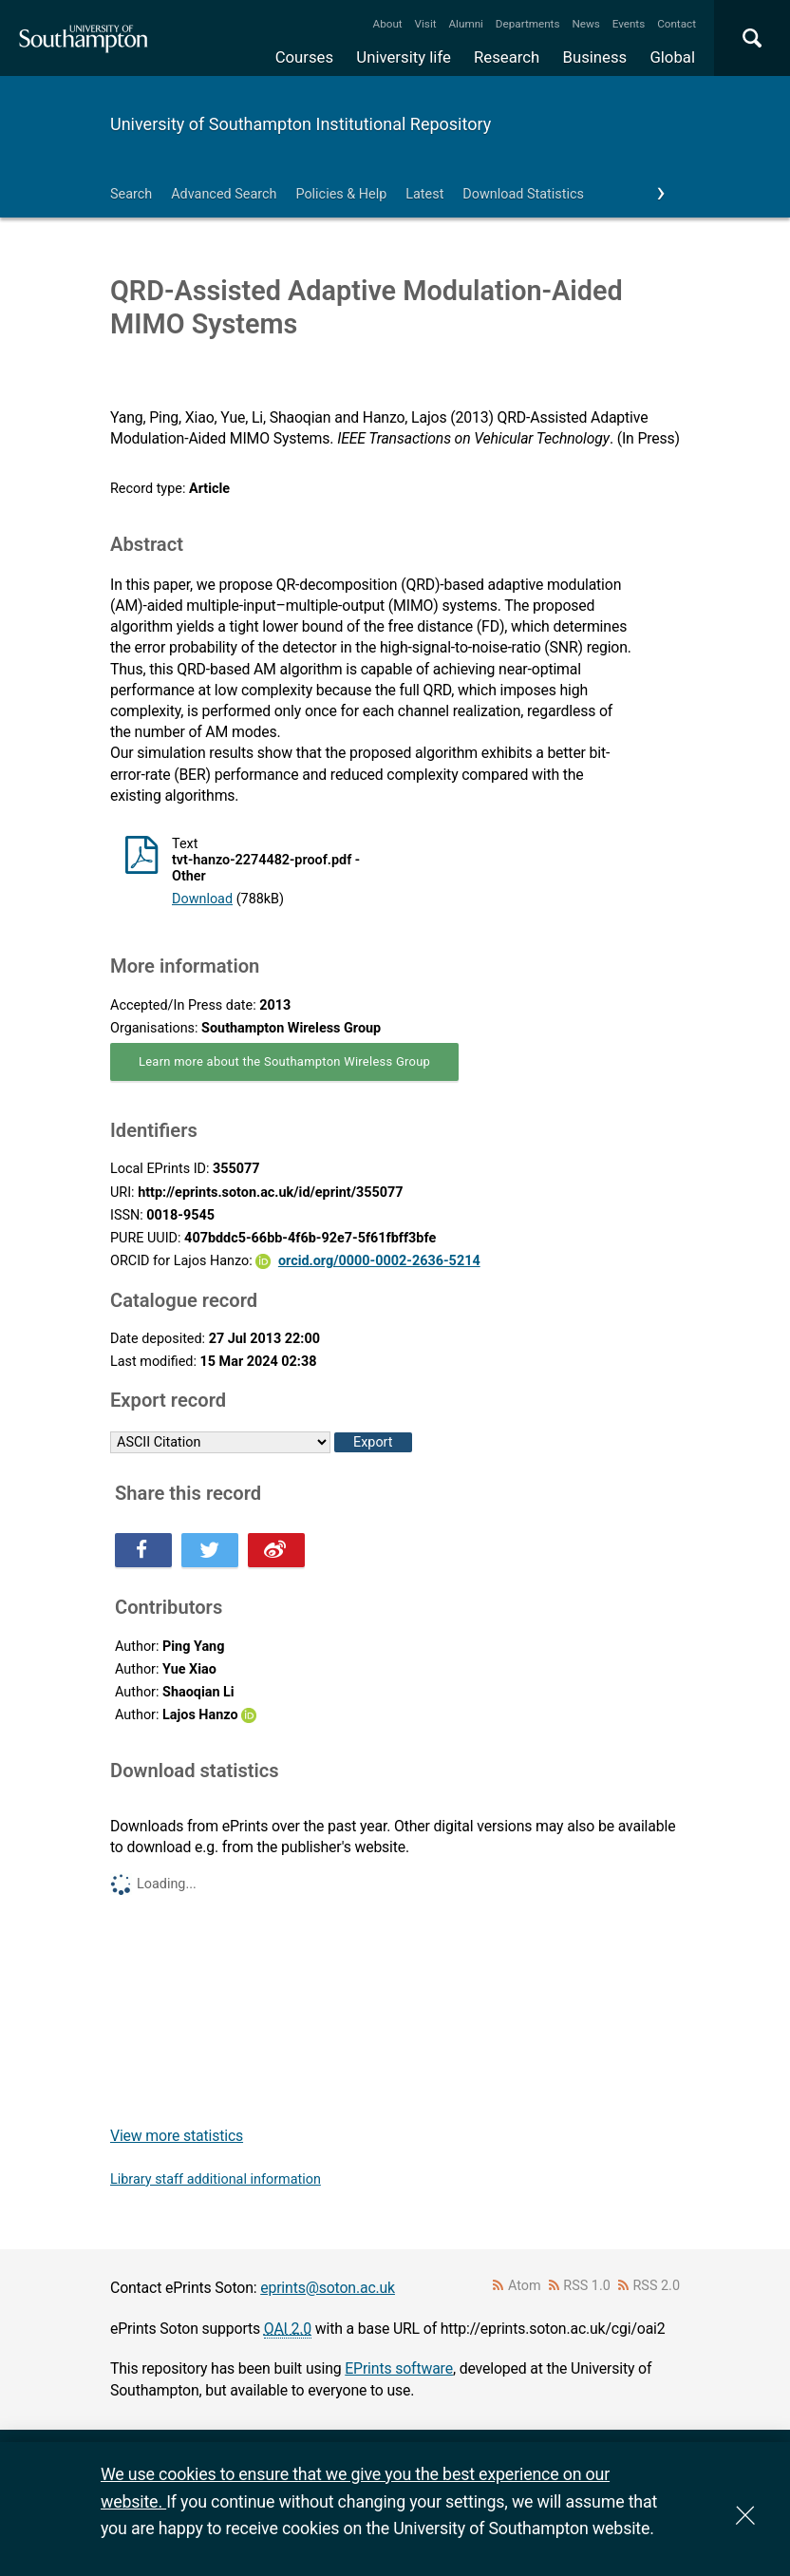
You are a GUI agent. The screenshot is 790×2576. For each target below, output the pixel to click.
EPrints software (399, 2368)
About (388, 23)
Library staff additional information (215, 2179)
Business (595, 56)
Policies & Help (340, 194)
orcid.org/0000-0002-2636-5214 (379, 1261)
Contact (676, 23)
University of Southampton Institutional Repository (300, 124)
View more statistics (176, 2136)
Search (131, 194)
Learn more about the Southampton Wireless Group (284, 1061)
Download (202, 899)
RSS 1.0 (587, 2286)
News (585, 23)
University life (403, 56)
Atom (524, 2286)
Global (672, 56)
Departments (528, 23)
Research (506, 56)
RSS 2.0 (657, 2286)
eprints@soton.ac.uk (327, 2288)
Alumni (465, 23)
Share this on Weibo (276, 1550)
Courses (304, 56)
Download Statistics (523, 194)
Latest (424, 194)
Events (629, 23)
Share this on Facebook (143, 1550)
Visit (426, 23)
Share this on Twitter (209, 1550)
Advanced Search (223, 194)
